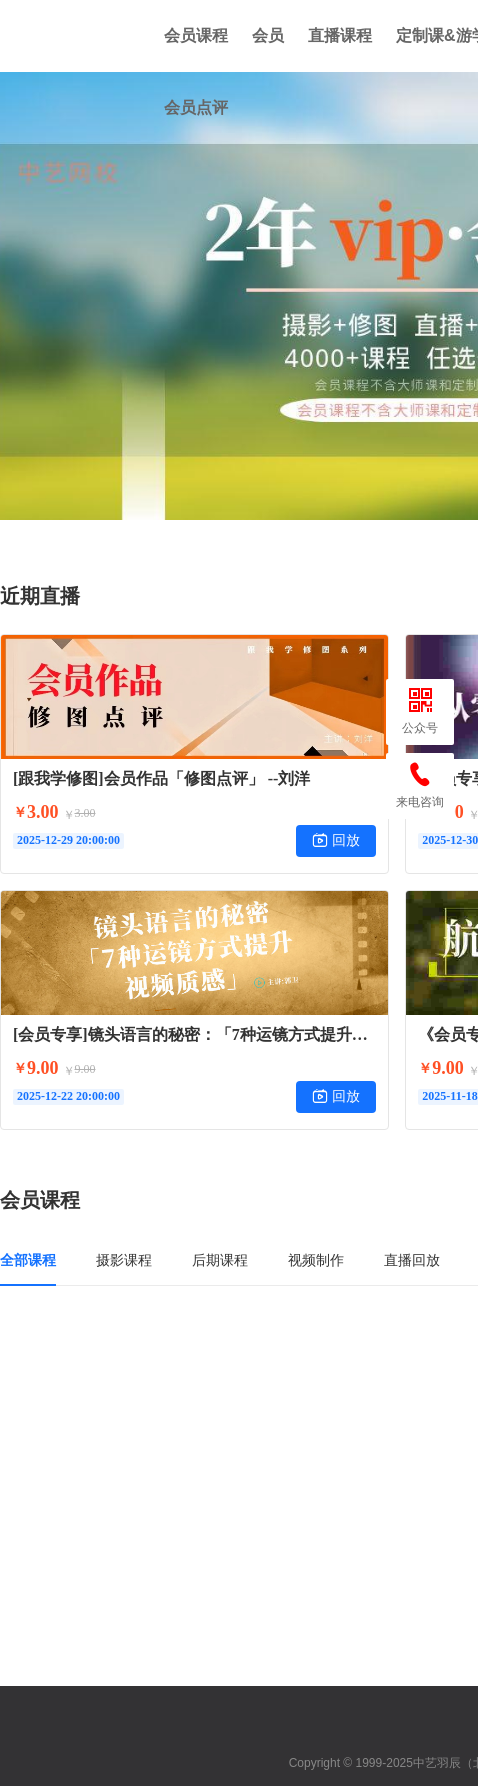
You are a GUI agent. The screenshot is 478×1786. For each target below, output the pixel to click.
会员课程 (196, 35)
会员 (268, 35)
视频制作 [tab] (316, 1260)
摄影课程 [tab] (124, 1260)
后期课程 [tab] (220, 1260)
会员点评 (196, 107)
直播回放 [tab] (412, 1260)
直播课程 (340, 35)
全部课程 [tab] (28, 1260)
